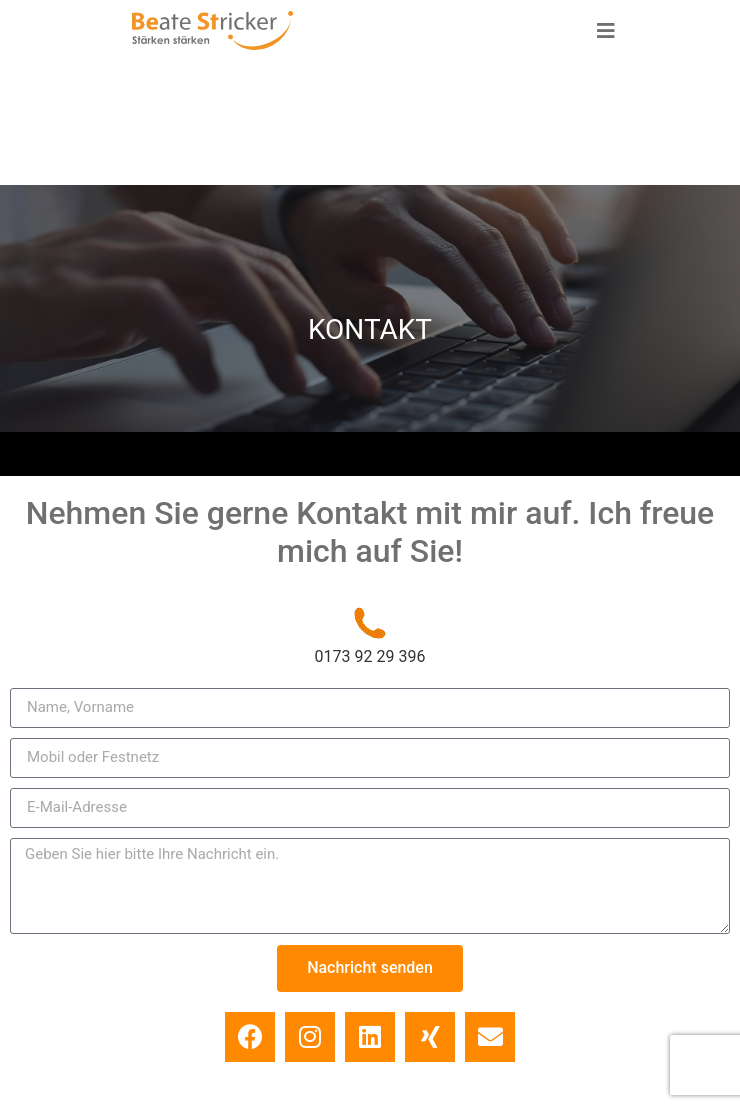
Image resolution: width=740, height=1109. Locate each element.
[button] (606, 31)
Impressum (241, 1041)
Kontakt (509, 1041)
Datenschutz (379, 1041)
